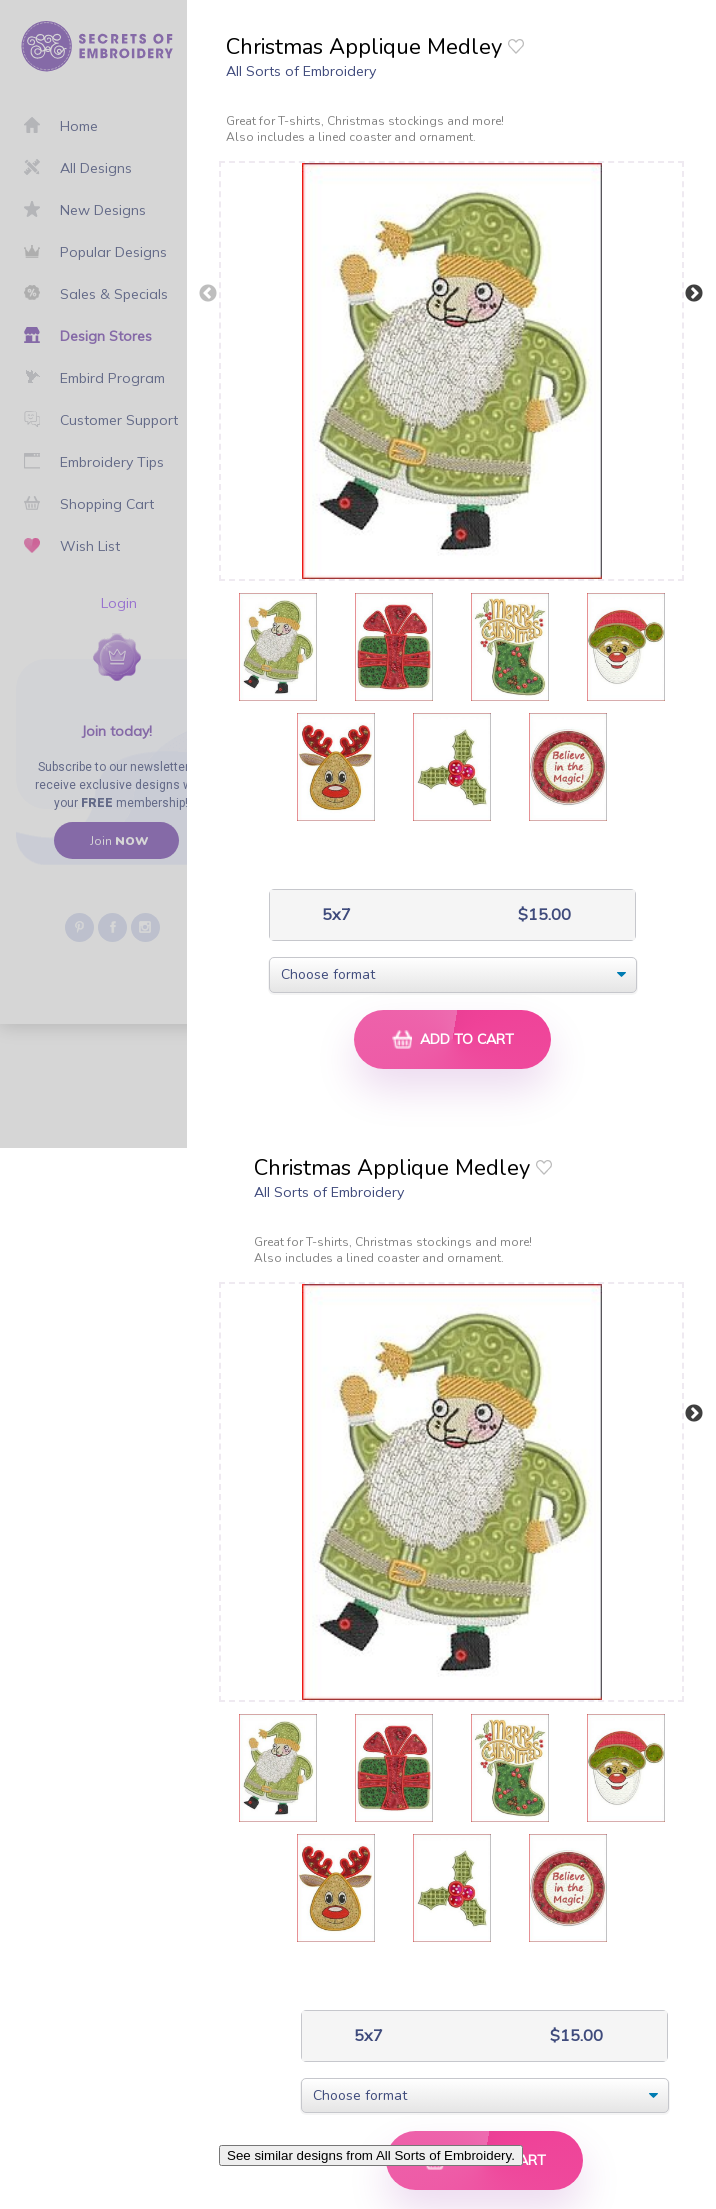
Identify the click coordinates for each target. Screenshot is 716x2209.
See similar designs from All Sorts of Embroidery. (371, 2155)
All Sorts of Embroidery (301, 71)
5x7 (334, 914)
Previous (208, 294)
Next (694, 294)
